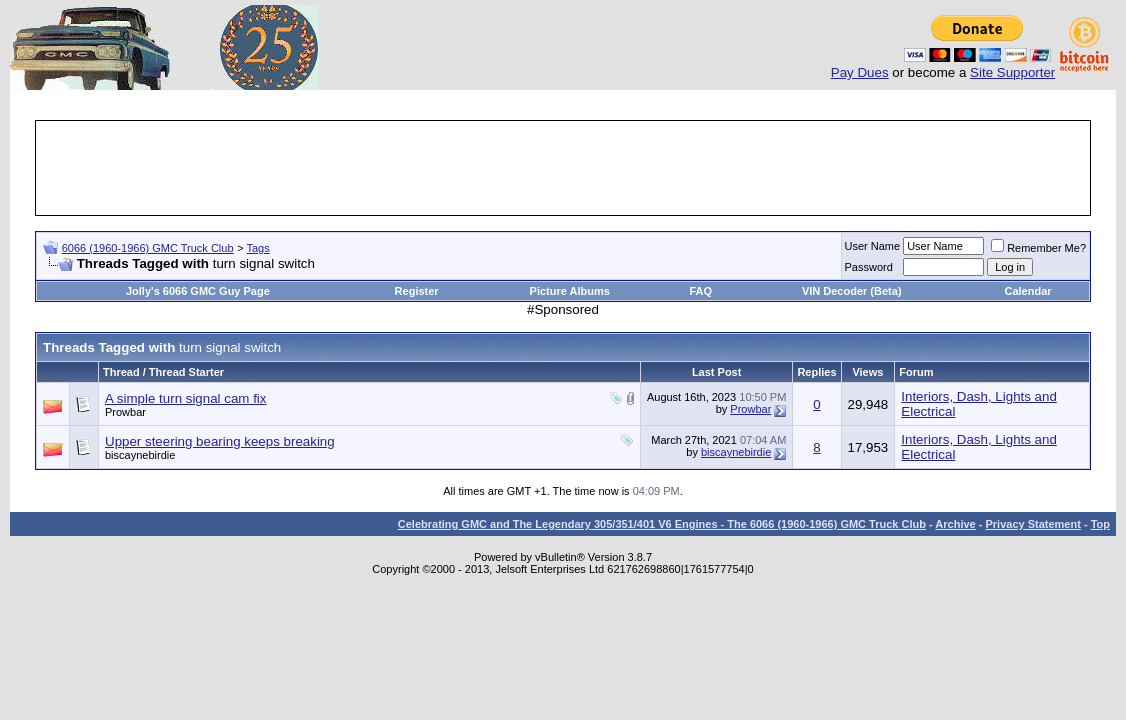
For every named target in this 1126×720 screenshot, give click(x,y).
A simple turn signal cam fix (185, 398)
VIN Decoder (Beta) (852, 291)
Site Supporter (1012, 72)
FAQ (700, 291)
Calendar (1027, 291)
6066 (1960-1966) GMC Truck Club (148, 248)
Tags (258, 248)
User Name (873, 246)
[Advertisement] (563, 168)
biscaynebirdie (140, 455)
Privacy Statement (1032, 524)
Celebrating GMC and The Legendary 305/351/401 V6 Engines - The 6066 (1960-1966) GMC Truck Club (662, 524)
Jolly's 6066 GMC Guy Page (198, 291)
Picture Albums (570, 291)
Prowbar (125, 412)
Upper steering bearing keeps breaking (220, 441)
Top (1100, 524)
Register (417, 291)
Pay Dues (860, 72)
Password (869, 267)
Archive (955, 524)
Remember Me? (1038, 248)
